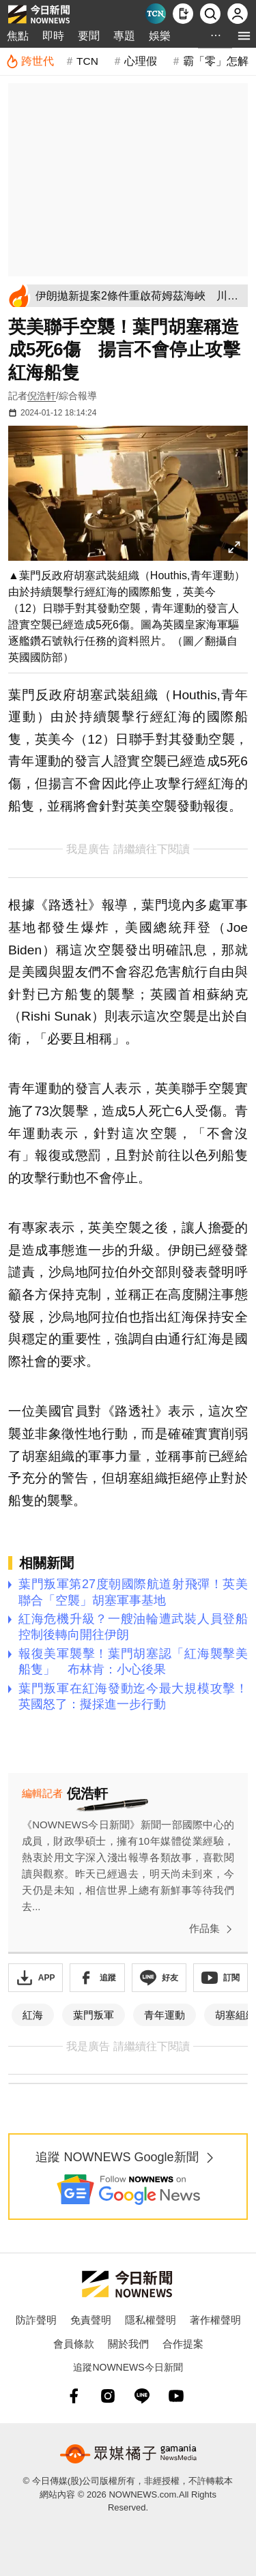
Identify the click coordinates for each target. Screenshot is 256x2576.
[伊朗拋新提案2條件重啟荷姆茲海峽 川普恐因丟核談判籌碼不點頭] (139, 295)
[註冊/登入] (237, 13)
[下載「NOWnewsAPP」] (35, 1977)
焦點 (18, 36)
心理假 (140, 61)
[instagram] (108, 2396)
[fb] (73, 2396)
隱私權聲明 (150, 2320)
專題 (124, 36)
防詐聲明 (36, 2320)
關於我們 (128, 2344)
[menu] (244, 36)
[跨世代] (29, 61)
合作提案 (182, 2344)
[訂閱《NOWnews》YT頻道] (220, 1977)
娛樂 (160, 36)
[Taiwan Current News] (155, 13)
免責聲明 (90, 2320)
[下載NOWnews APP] (183, 13)
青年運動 (164, 2015)
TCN (87, 61)
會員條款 (73, 2344)
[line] (142, 2396)
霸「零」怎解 (215, 61)
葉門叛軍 (93, 2015)
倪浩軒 (41, 395)
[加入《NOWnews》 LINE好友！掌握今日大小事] (159, 1977)
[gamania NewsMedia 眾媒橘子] (128, 2454)
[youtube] (176, 2396)
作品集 (213, 1929)
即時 (53, 36)
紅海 (33, 2015)
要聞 (89, 36)
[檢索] (210, 13)
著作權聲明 (215, 2320)
